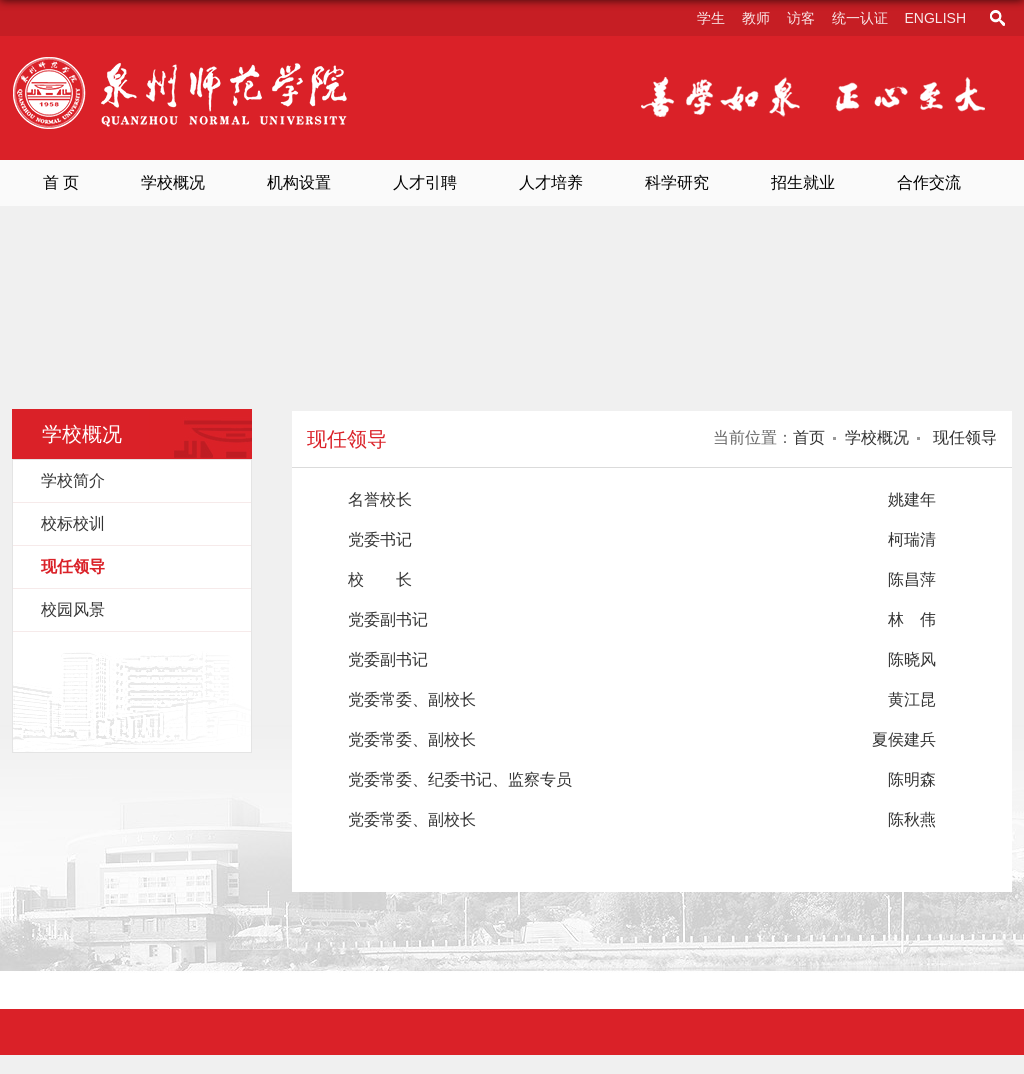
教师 (756, 18)
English (935, 18)
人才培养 (551, 182)
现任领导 (963, 437)
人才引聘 (425, 182)
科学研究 (677, 182)
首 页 (61, 182)
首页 (809, 437)
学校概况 (173, 182)
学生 (711, 18)
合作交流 (929, 182)
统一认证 (860, 18)
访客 (801, 18)
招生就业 (803, 182)
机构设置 (299, 182)
